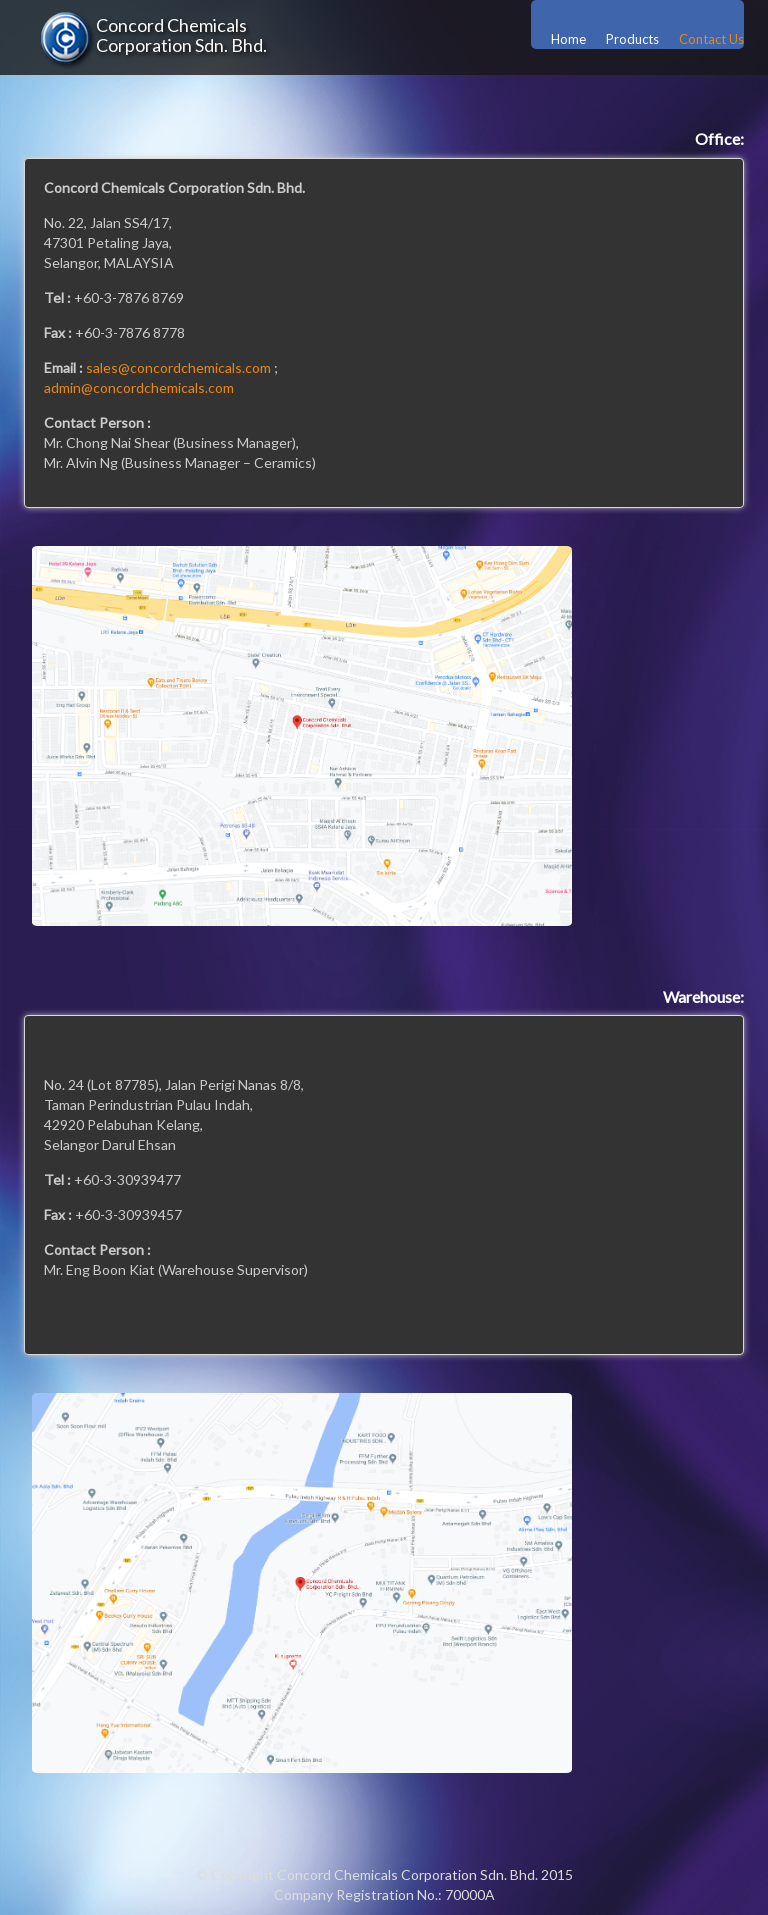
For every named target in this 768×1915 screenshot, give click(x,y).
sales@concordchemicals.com (178, 367)
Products (632, 39)
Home (568, 39)
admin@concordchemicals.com (139, 387)
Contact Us (711, 39)
